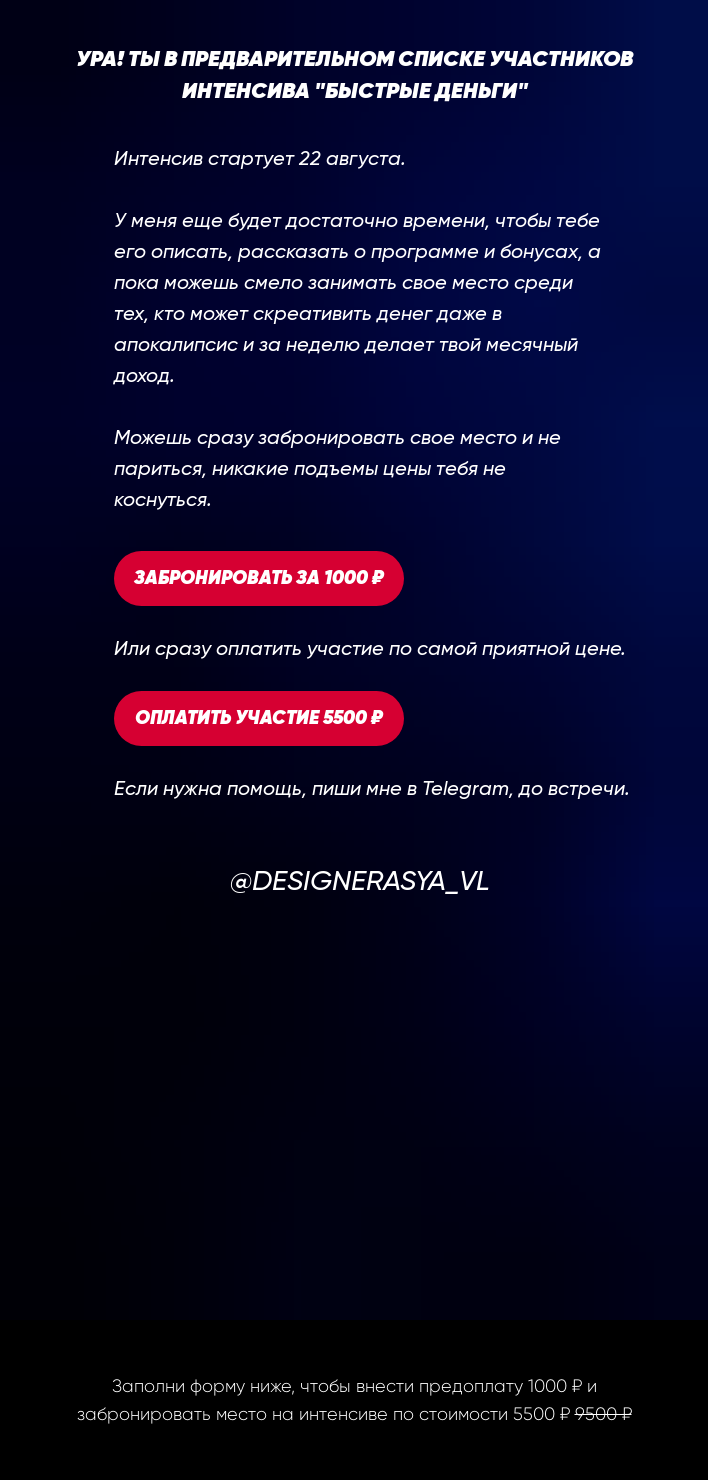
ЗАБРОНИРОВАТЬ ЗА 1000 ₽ (259, 578)
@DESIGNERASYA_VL (360, 882)
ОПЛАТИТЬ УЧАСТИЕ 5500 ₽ (259, 718)
